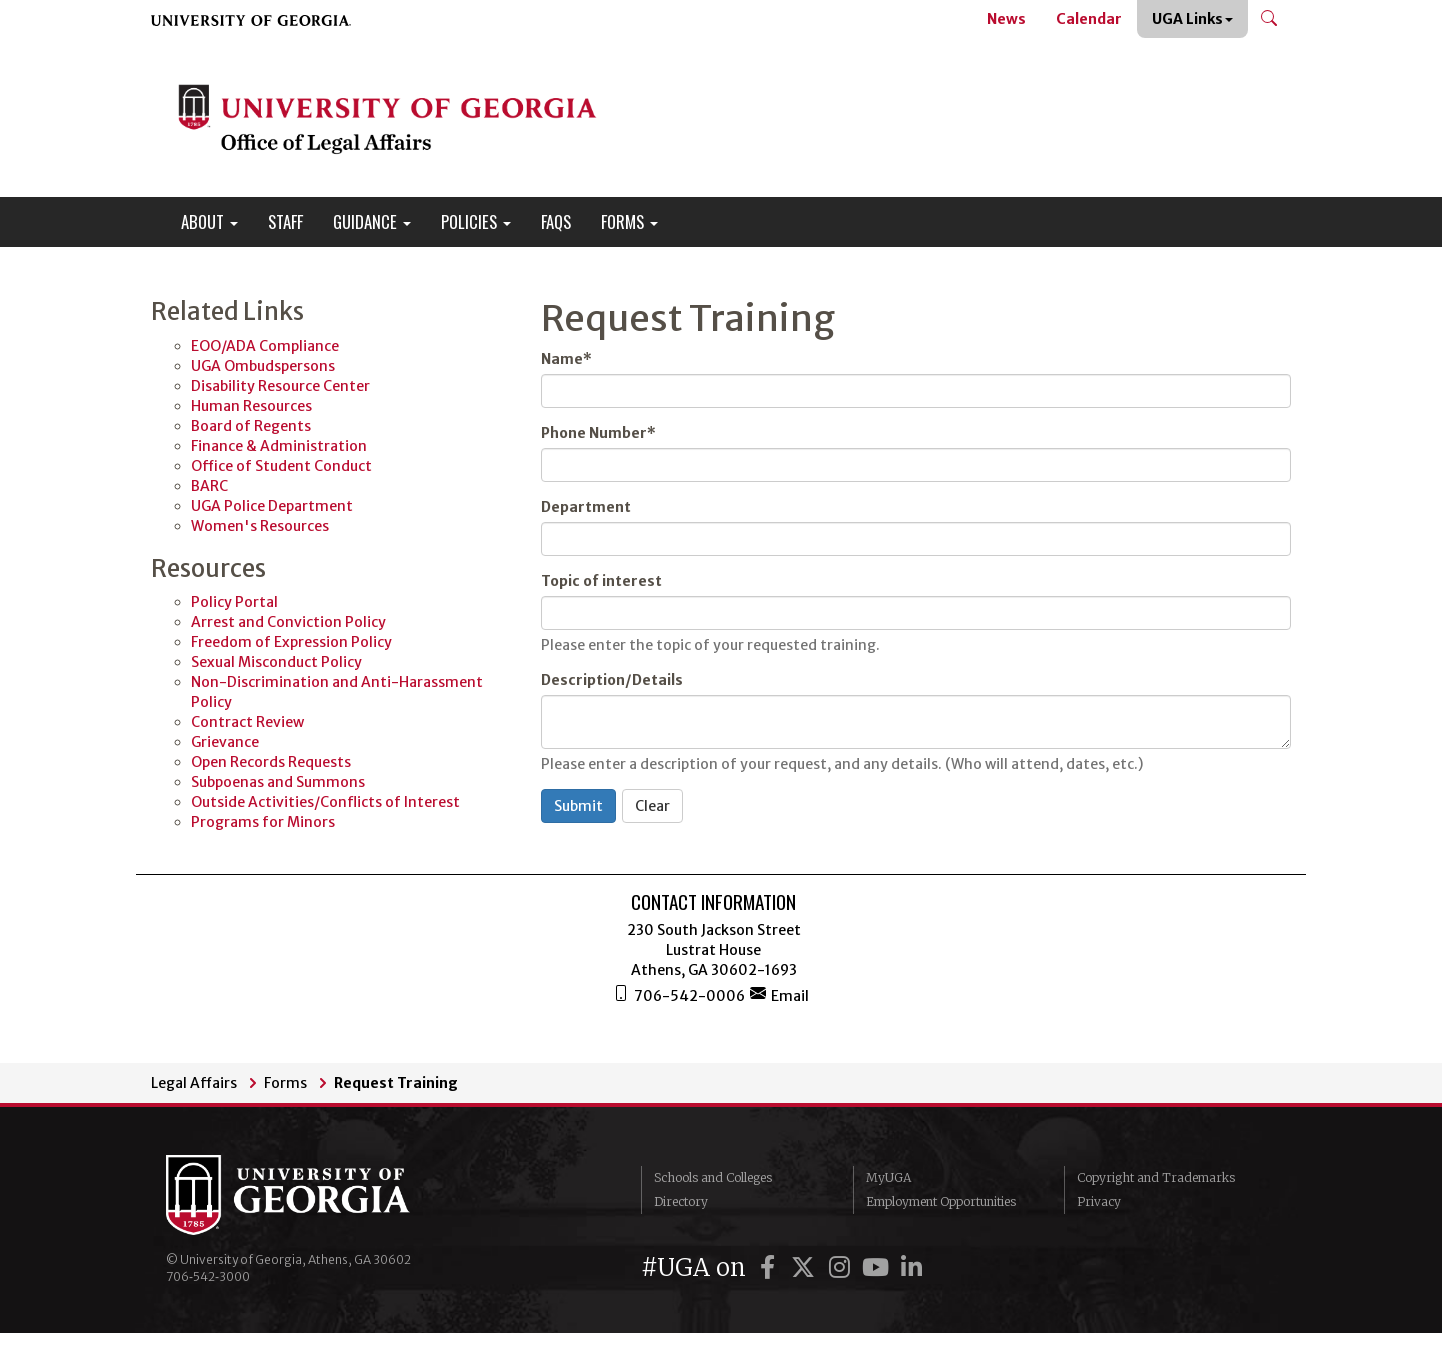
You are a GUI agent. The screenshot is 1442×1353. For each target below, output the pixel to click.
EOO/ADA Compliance (265, 346)
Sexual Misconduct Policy (276, 662)
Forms (285, 1083)
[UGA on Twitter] (806, 1267)
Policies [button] (476, 221)
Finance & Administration (279, 446)
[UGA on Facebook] (770, 1267)
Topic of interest (601, 581)
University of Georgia (316, 1195)
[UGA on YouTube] (878, 1267)
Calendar (1089, 19)
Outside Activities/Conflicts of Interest (325, 802)
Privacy (1099, 1201)
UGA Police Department (272, 506)
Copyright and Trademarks (1156, 1177)
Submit (578, 806)
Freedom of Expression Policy (291, 642)
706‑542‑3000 (208, 1276)
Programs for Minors (263, 822)
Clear (652, 806)
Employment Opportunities (941, 1201)
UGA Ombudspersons (263, 366)
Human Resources (251, 406)
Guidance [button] (372, 221)
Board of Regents (251, 426)
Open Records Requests (271, 762)
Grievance (225, 742)
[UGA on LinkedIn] (911, 1267)
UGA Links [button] (1192, 19)
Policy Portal (234, 602)
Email (779, 995)
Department (586, 507)
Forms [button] (629, 221)
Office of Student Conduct (281, 466)
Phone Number (598, 433)
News (1006, 19)
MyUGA (888, 1177)
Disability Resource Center (280, 386)
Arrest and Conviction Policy (288, 622)
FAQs (556, 221)
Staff (285, 221)
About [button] (209, 221)
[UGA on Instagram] (842, 1267)
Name (566, 359)
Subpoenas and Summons (278, 782)
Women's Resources (260, 526)
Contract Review (247, 722)
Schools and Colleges (713, 1177)
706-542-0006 (679, 995)
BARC (209, 486)
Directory (681, 1201)
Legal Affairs (194, 1083)
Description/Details (612, 680)
